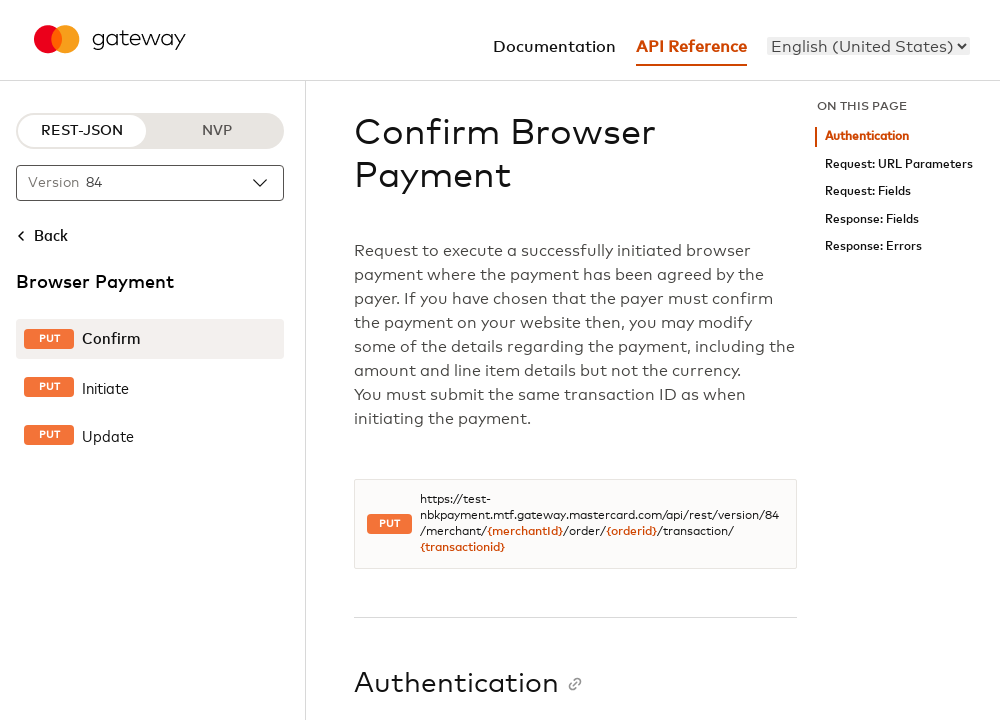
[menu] (868, 46)
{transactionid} (462, 548)
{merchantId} (525, 532)
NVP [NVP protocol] (217, 131)
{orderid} (631, 532)
